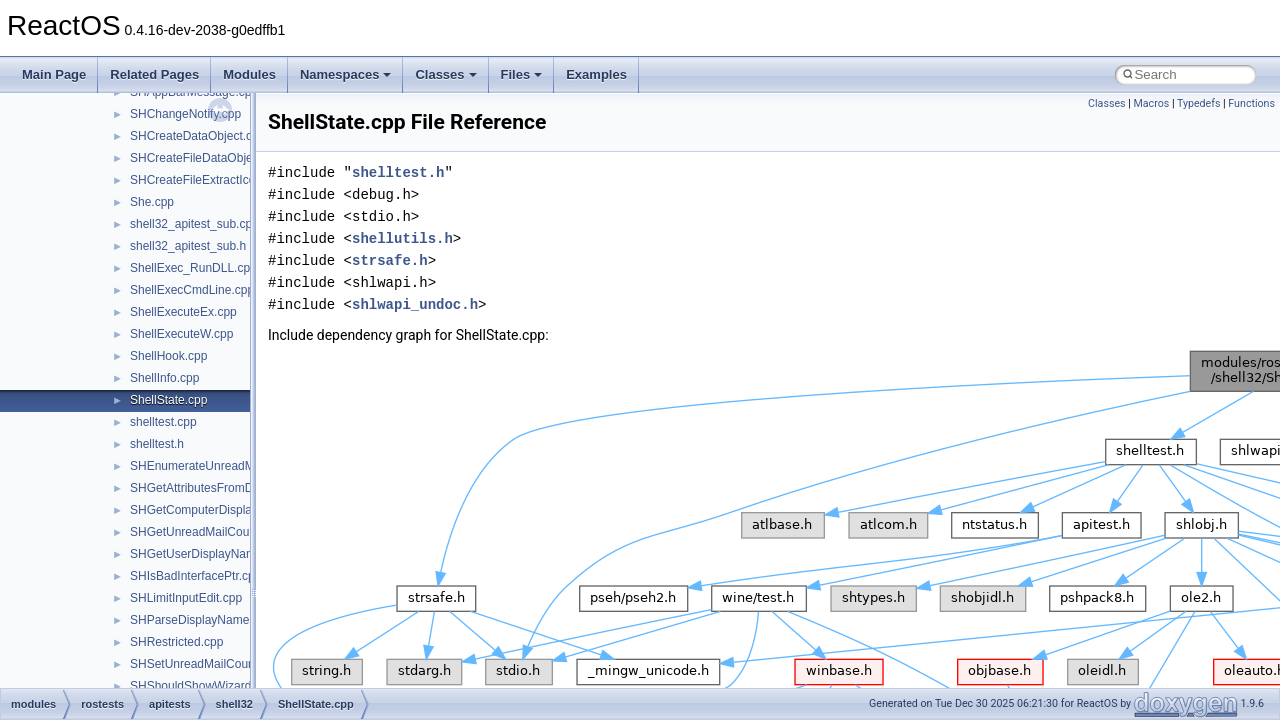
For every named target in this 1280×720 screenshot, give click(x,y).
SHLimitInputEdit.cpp (186, 598)
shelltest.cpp (163, 422)
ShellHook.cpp (168, 356)
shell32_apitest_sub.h (188, 246)
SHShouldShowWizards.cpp (205, 686)
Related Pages (154, 74)
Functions (1251, 103)
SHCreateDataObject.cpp (197, 136)
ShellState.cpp (168, 400)
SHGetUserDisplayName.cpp (207, 554)
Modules (249, 74)
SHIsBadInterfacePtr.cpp (195, 576)
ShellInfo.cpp (164, 378)
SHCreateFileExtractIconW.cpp (212, 180)
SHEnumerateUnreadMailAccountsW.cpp (239, 466)
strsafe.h (390, 260)
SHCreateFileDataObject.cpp (207, 158)
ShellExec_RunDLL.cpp (193, 268)
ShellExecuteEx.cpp (183, 312)
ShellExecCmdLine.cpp (192, 290)
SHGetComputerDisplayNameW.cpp (226, 510)
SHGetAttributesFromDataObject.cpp (228, 488)
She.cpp (152, 202)
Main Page (54, 74)
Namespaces (346, 74)
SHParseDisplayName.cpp (201, 620)
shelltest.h (157, 444)
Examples (596, 74)
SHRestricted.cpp (176, 642)
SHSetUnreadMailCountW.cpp (210, 664)
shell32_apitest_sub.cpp (194, 224)
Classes (445, 74)
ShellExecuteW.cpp (181, 334)
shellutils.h (402, 238)
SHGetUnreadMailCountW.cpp (211, 532)
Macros (1151, 103)
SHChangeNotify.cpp (185, 114)
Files (522, 74)
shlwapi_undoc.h (415, 304)
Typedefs (1199, 103)
